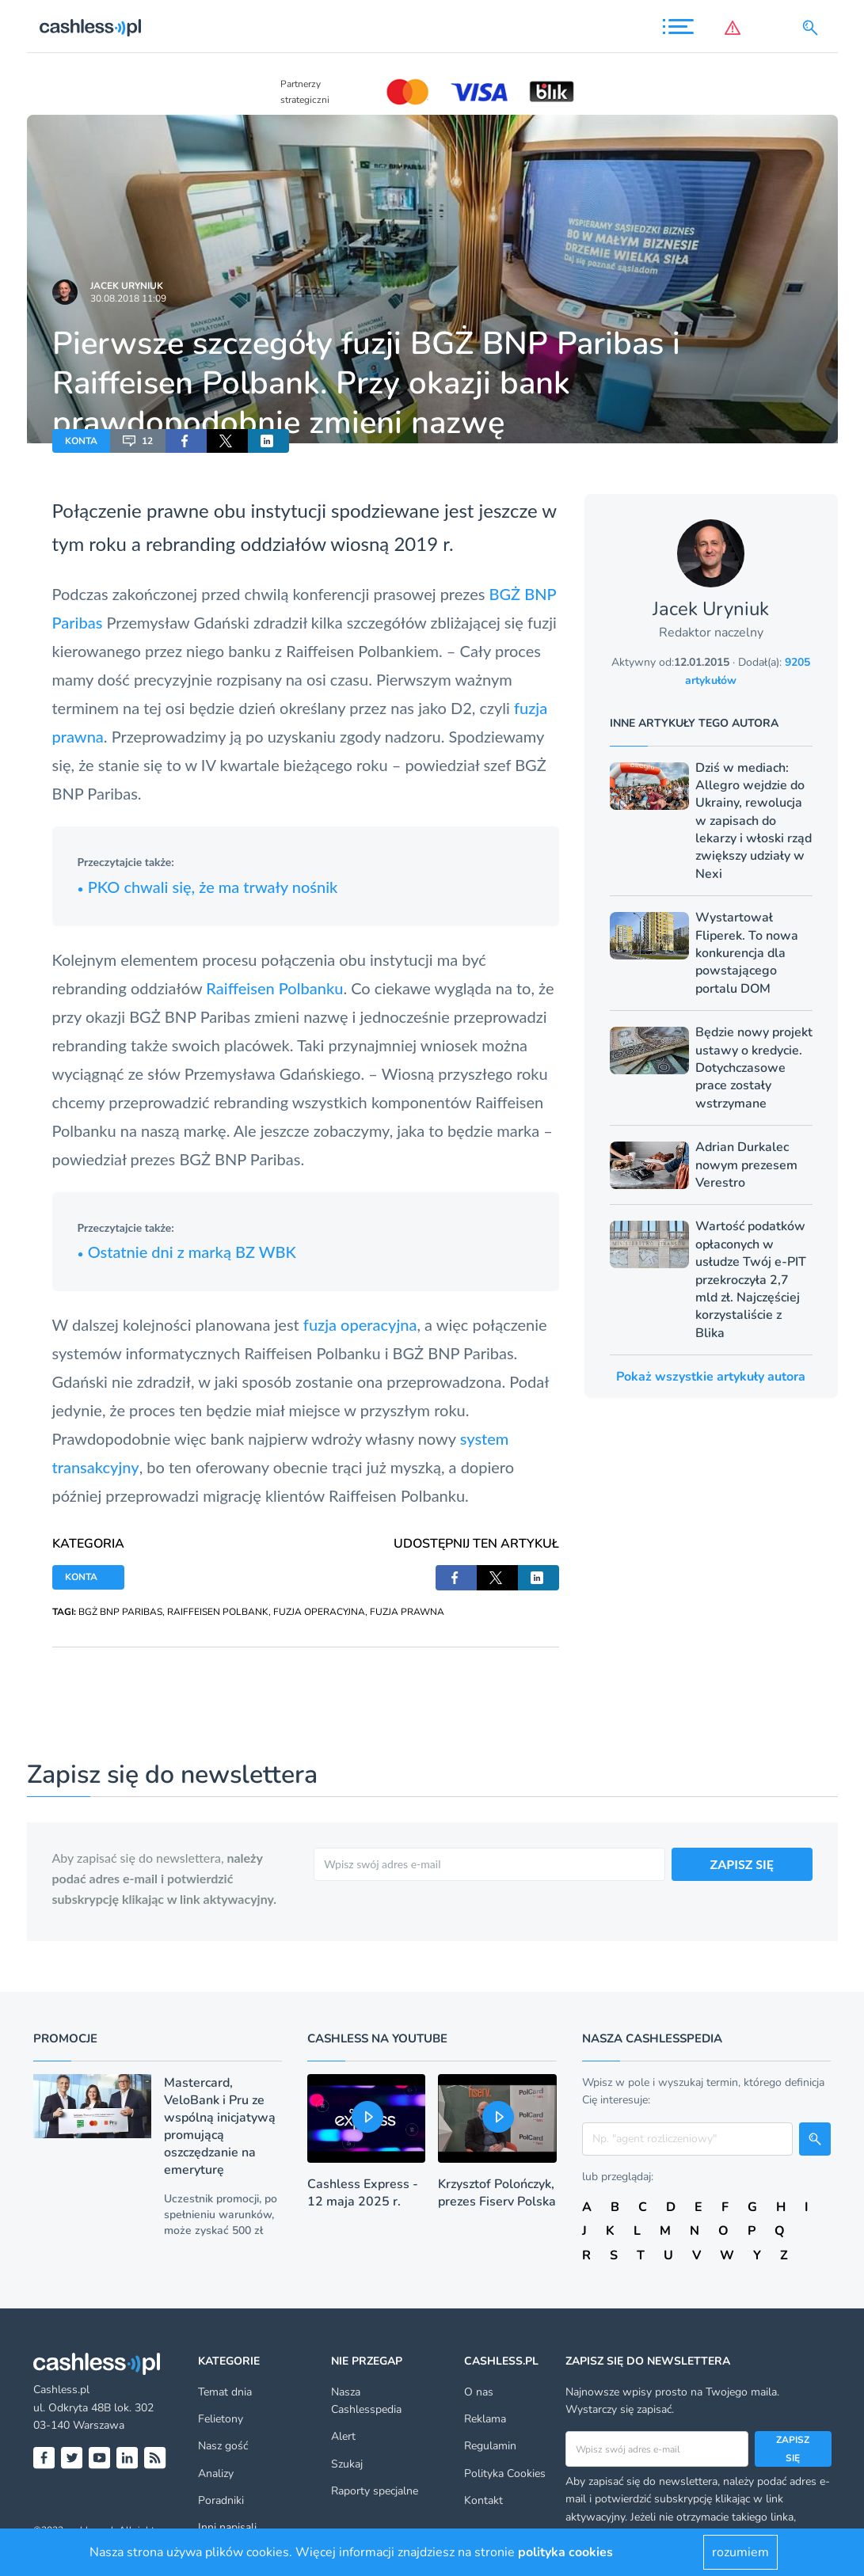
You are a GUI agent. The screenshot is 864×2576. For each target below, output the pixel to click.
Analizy (216, 2473)
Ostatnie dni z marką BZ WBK (187, 1251)
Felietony (220, 2418)
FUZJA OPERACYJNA (319, 1611)
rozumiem (740, 2552)
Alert (343, 2436)
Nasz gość (223, 2445)
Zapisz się (792, 2449)
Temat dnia (225, 2391)
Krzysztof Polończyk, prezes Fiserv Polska (497, 2192)
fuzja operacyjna (360, 1324)
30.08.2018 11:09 (128, 298)
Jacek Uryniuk (126, 285)
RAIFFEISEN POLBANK (217, 1611)
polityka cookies (565, 2552)
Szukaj (347, 2464)
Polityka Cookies (505, 2473)
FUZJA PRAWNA (407, 1611)
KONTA (81, 441)
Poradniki (221, 2500)
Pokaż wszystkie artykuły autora (710, 1376)
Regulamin (490, 2445)
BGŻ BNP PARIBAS (120, 1611)
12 (138, 441)
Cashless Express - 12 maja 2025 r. (362, 2192)
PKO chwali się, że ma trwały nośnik (208, 886)
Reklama (485, 2418)
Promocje (65, 2038)
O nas (478, 2391)
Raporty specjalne (374, 2490)
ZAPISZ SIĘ (742, 1863)
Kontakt (483, 2500)
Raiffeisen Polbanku (274, 987)
